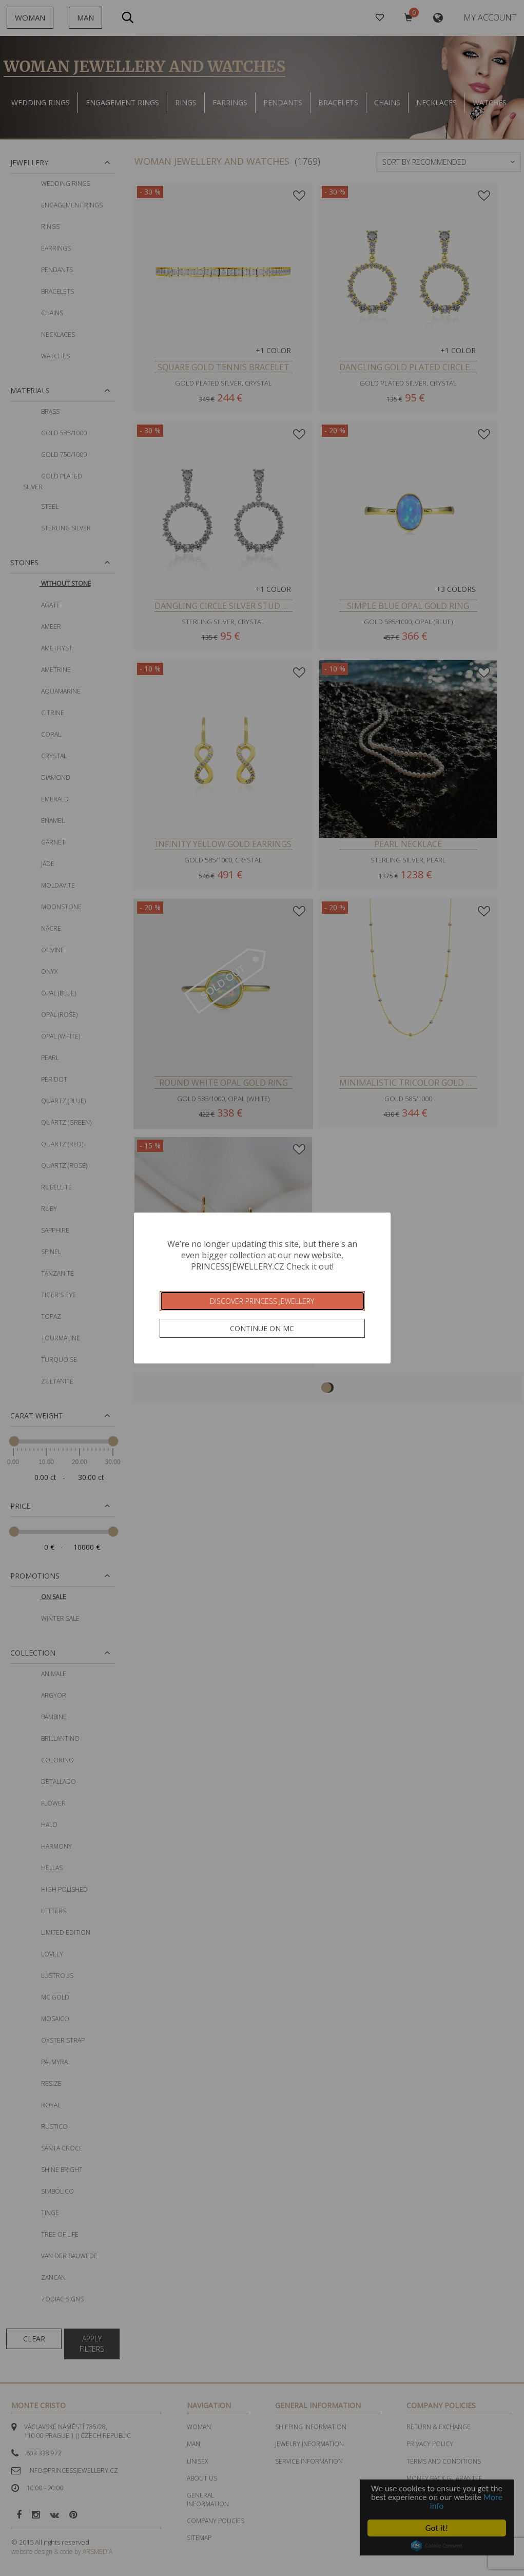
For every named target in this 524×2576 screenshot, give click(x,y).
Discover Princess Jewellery (262, 1301)
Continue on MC (262, 1328)
